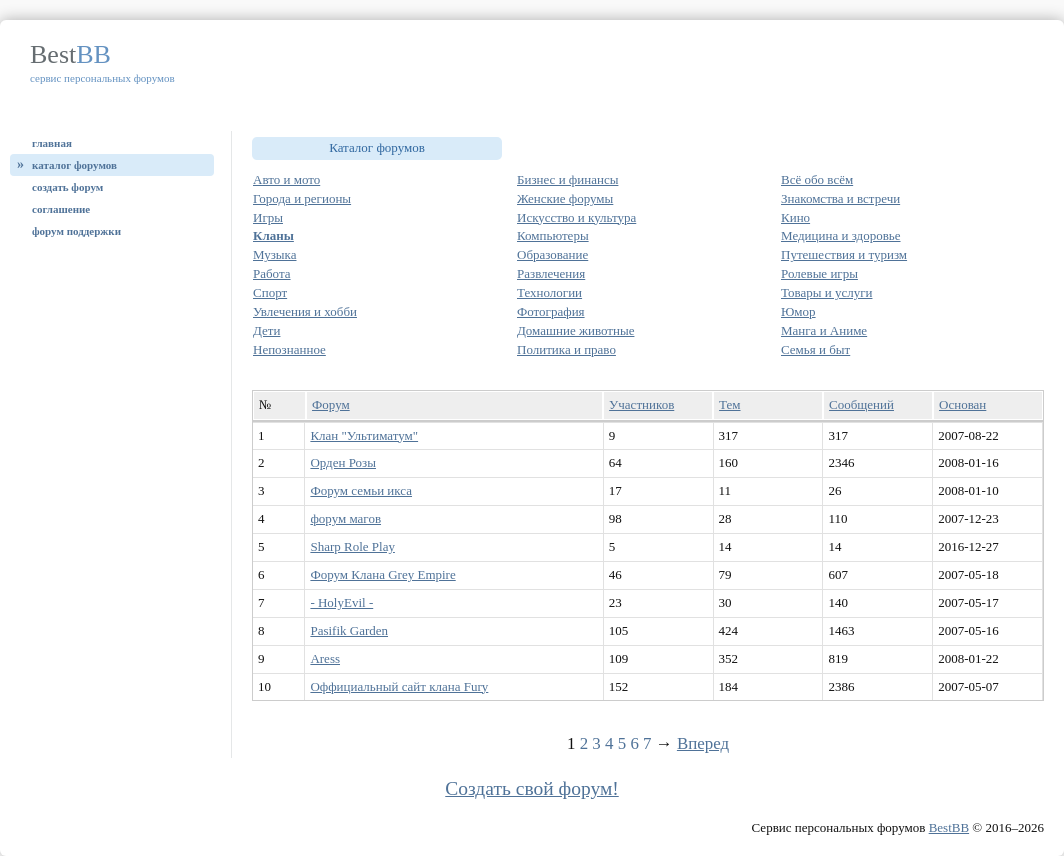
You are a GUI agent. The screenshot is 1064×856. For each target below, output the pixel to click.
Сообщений (861, 404)
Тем (729, 404)
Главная (52, 143)
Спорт (270, 292)
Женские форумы (565, 198)
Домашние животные (575, 330)
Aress (325, 658)
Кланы (273, 235)
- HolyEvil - (341, 602)
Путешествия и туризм (844, 254)
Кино (795, 217)
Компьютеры (553, 235)
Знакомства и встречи (840, 198)
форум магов (345, 518)
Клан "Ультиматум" (364, 435)
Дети (266, 330)
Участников (641, 404)
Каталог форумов (74, 165)
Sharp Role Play (352, 546)
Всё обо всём (817, 179)
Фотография (551, 311)
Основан (962, 404)
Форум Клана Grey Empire (382, 574)
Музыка (275, 254)
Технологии (549, 292)
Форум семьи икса (361, 490)
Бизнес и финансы (567, 179)
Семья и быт (815, 349)
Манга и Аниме (824, 330)
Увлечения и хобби (305, 311)
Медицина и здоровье (841, 235)
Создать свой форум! (531, 788)
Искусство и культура (576, 217)
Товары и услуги (826, 292)
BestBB (949, 827)
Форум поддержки (76, 231)
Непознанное (289, 349)
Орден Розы (343, 462)
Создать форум (67, 187)
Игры (268, 217)
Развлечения (551, 273)
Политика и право (566, 349)
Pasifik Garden (349, 630)
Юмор (798, 311)
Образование (552, 254)
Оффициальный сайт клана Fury (399, 686)
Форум (331, 404)
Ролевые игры (819, 273)
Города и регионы (302, 198)
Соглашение (61, 209)
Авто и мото (286, 179)
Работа (272, 273)
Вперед (703, 743)
